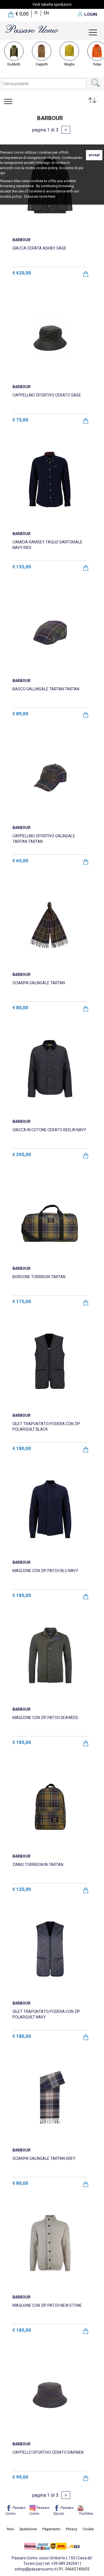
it (36, 13)
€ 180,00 (21, 1448)
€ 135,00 (21, 566)
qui (2, 173)
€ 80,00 (20, 1007)
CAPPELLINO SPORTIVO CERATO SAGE (46, 395)
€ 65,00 (20, 860)
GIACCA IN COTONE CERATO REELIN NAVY (49, 1130)
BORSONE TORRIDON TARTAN (38, 1277)
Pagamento (51, 2529)
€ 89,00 (20, 713)
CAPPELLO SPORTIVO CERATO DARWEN (47, 2452)
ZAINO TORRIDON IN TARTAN (37, 1864)
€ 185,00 (21, 1595)
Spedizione (28, 2529)
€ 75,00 (20, 420)
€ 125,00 (21, 1889)
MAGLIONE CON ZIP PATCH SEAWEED (45, 1717)
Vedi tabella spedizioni (52, 4)
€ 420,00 (21, 273)
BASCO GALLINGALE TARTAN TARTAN (45, 689)
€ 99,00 (20, 2477)
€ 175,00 (21, 1301)
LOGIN (90, 14)
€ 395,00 (21, 1154)
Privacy (71, 2529)
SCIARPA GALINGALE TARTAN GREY (43, 2158)
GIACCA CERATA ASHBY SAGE (39, 248)
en (46, 13)
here (51, 196)
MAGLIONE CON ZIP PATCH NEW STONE (47, 2305)
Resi (10, 2529)
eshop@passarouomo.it (36, 2569)
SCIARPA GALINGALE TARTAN (38, 983)
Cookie (88, 2529)
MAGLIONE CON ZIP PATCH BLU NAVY (45, 1570)
